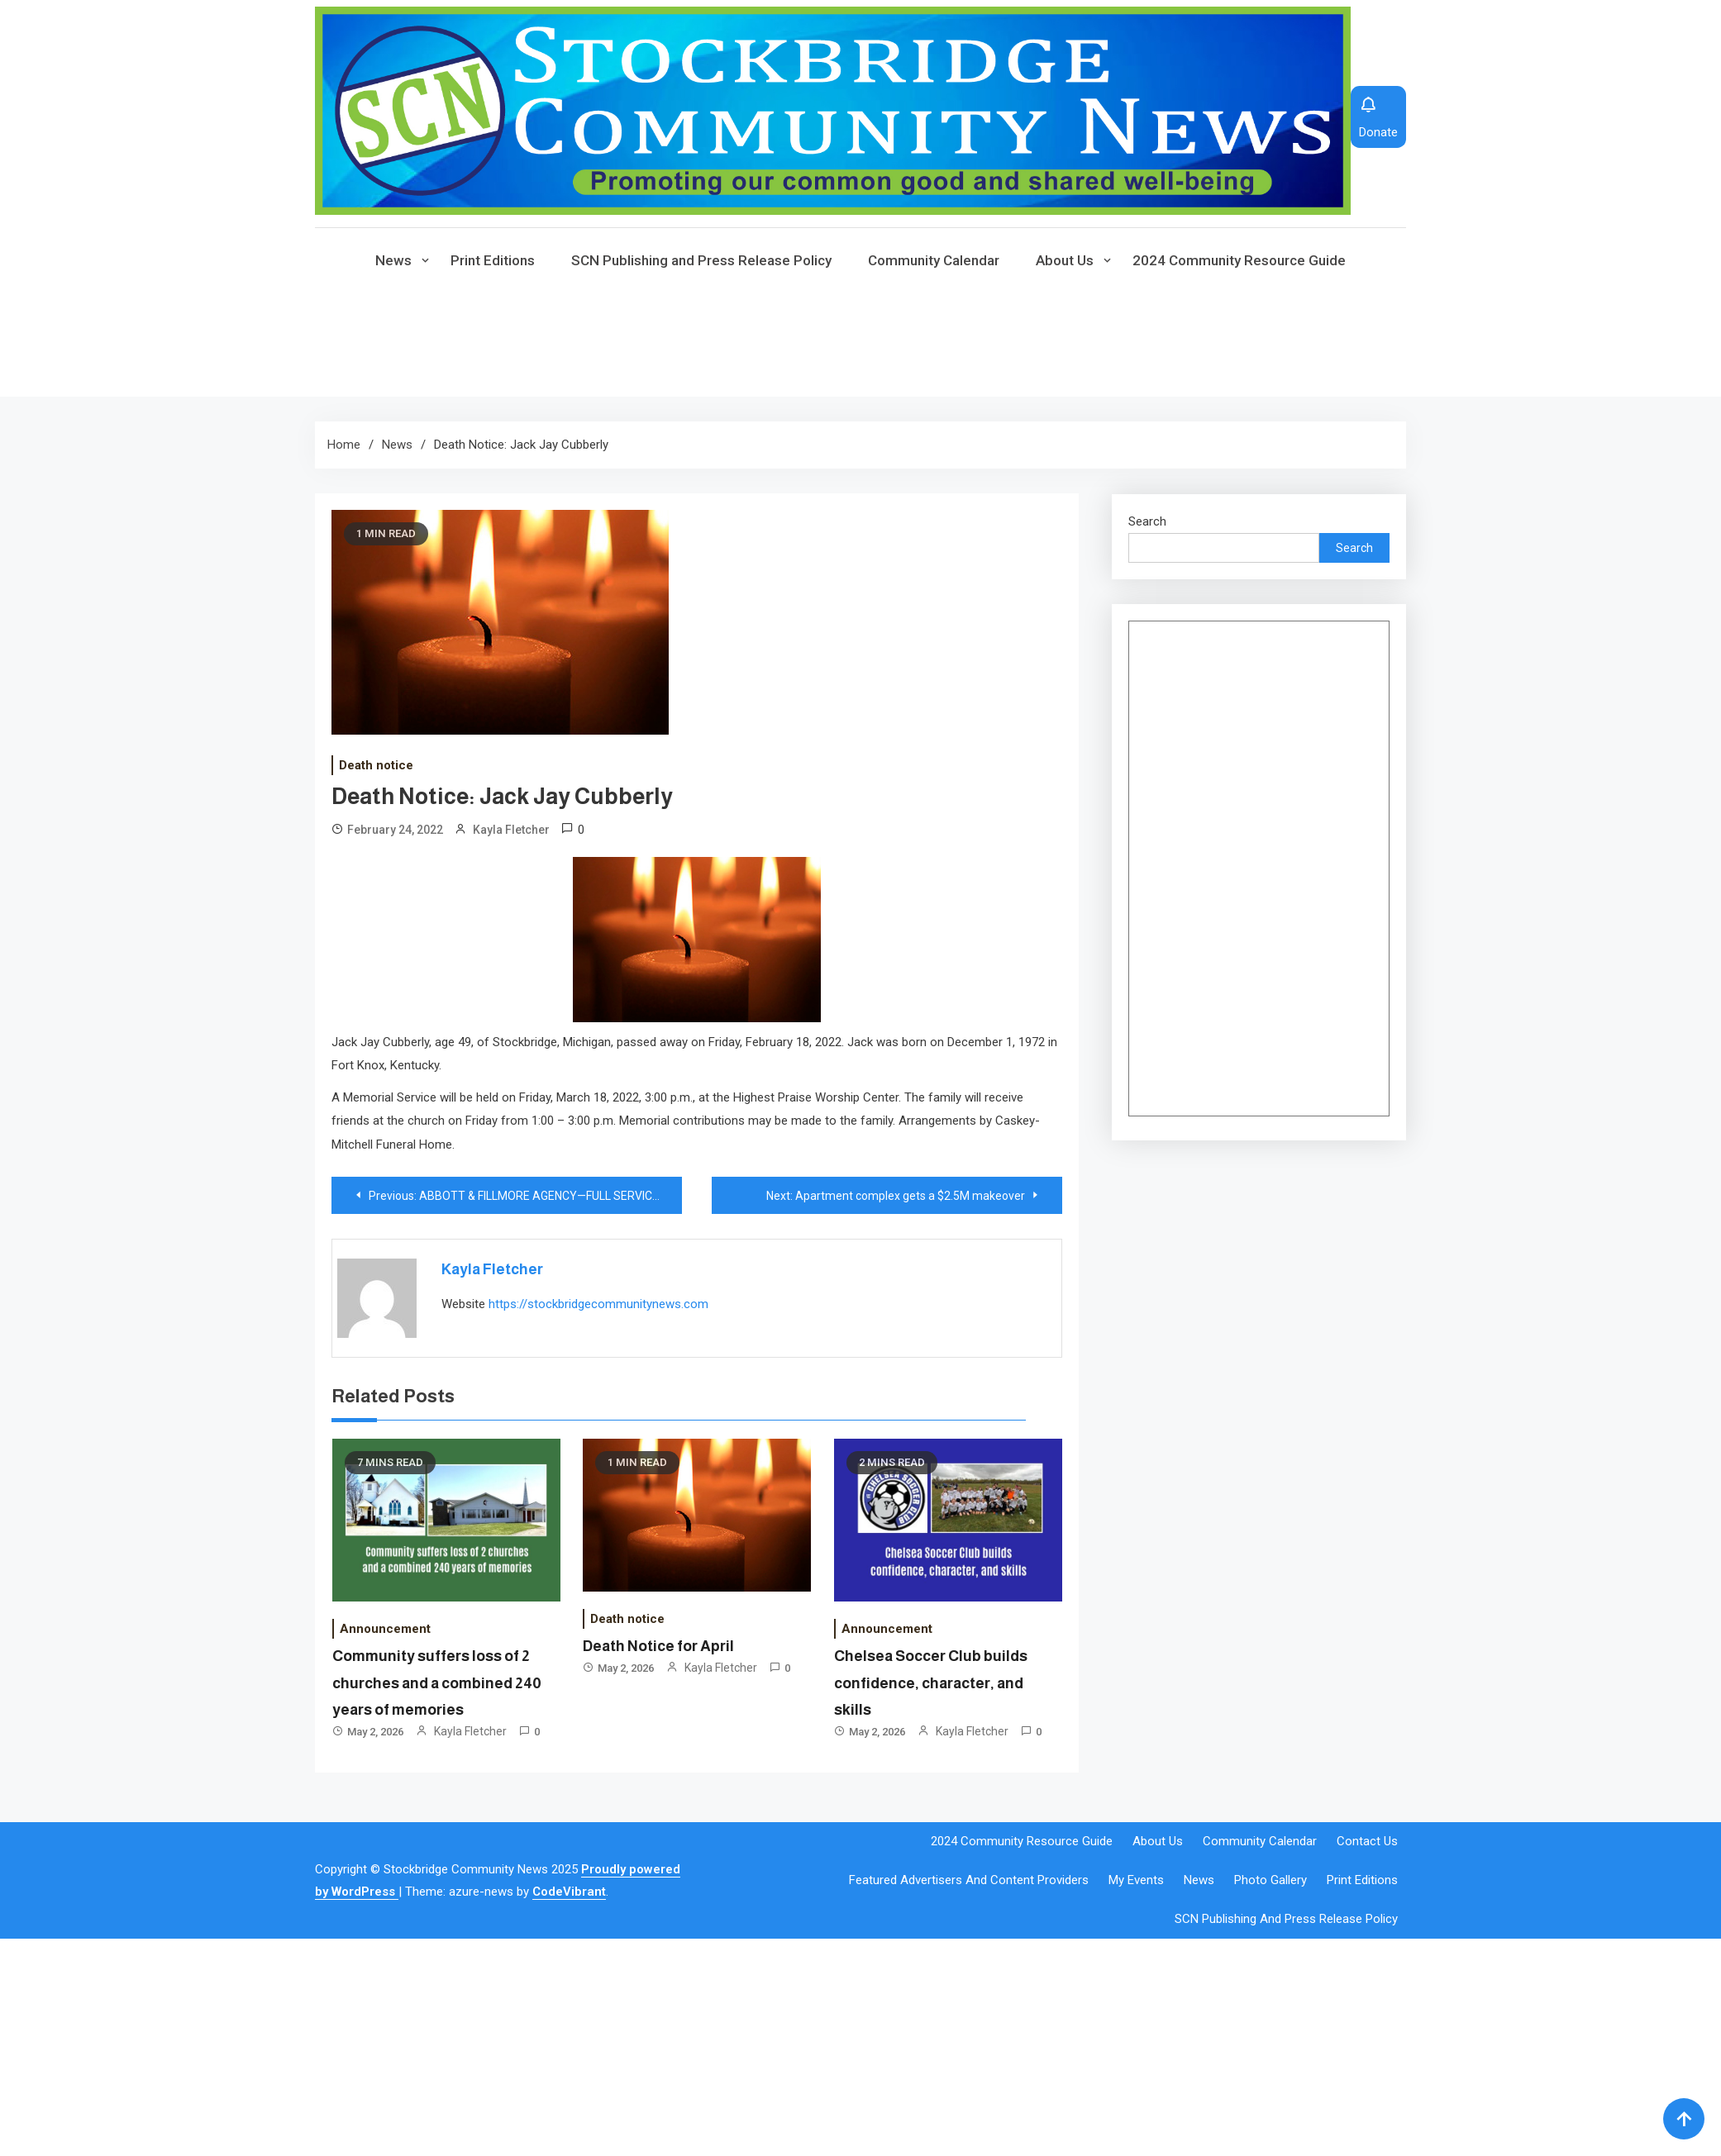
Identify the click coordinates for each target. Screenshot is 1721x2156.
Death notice (376, 765)
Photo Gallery (1270, 1880)
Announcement (385, 1628)
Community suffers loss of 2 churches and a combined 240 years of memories (436, 1683)
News (393, 260)
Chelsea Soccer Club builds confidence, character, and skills (930, 1683)
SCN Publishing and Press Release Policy (701, 260)
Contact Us (1367, 1841)
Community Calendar (933, 260)
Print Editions (493, 260)
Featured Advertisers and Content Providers (969, 1880)
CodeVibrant (569, 1891)
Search (1147, 521)
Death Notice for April (658, 1646)
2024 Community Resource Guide (1239, 260)
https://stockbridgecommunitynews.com (598, 1304)
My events (1136, 1880)
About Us (1065, 260)
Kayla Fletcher (511, 829)
